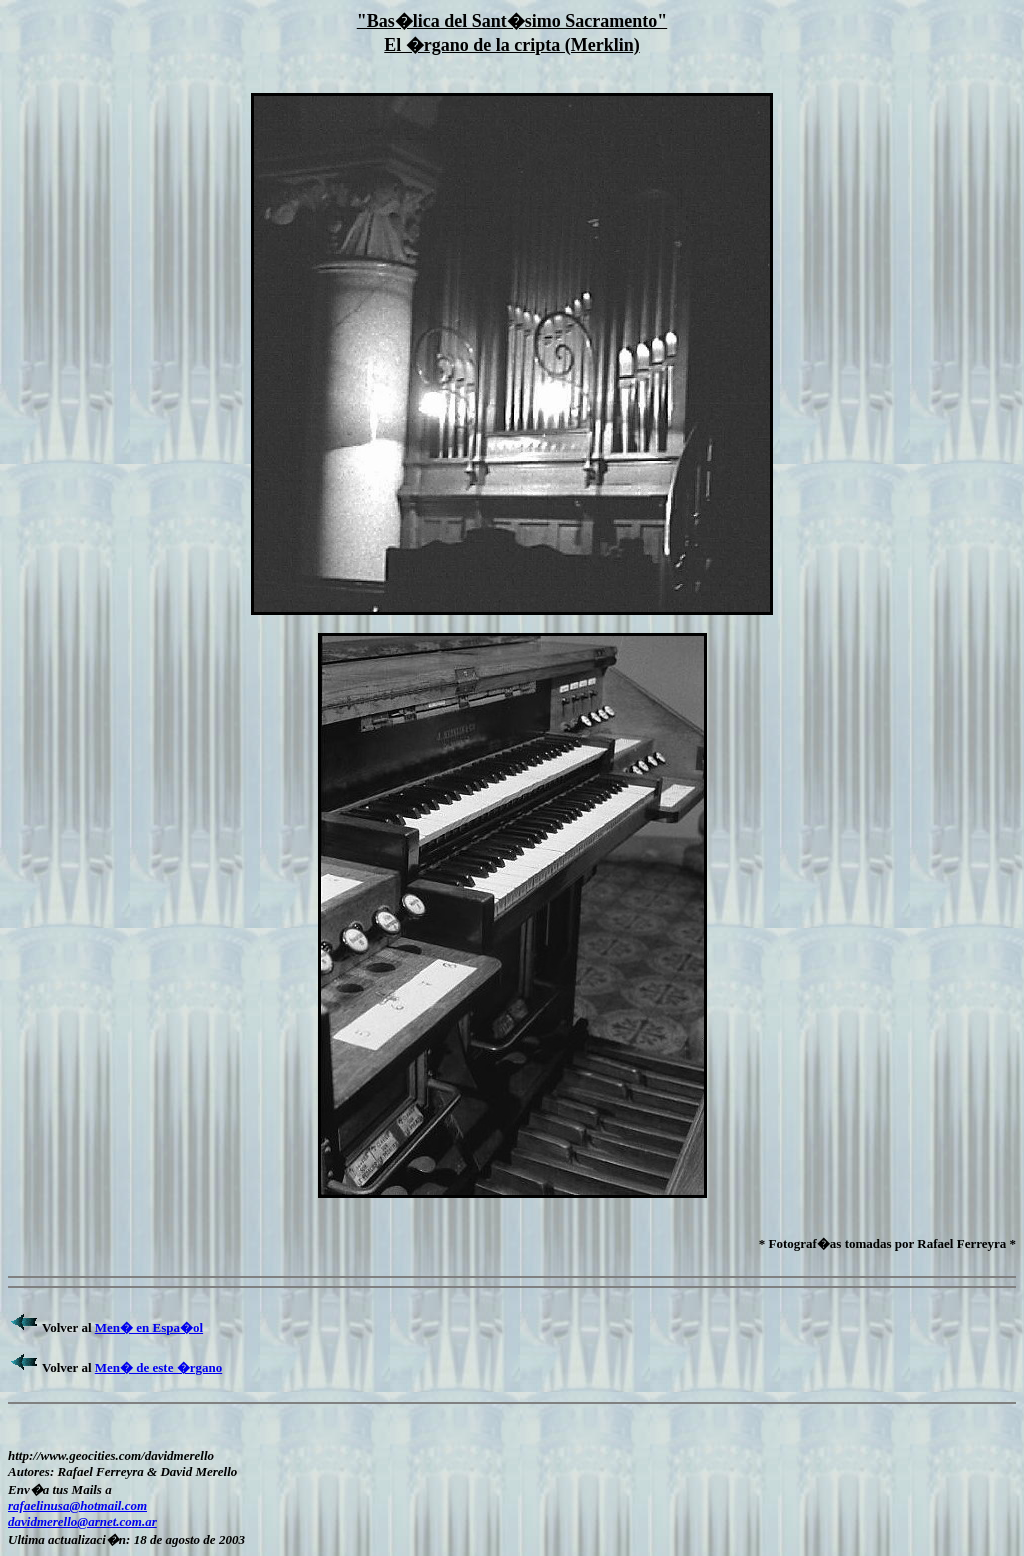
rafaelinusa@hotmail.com (77, 1505)
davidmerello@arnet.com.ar (82, 1521)
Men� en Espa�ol (149, 1327)
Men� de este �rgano (158, 1367)
